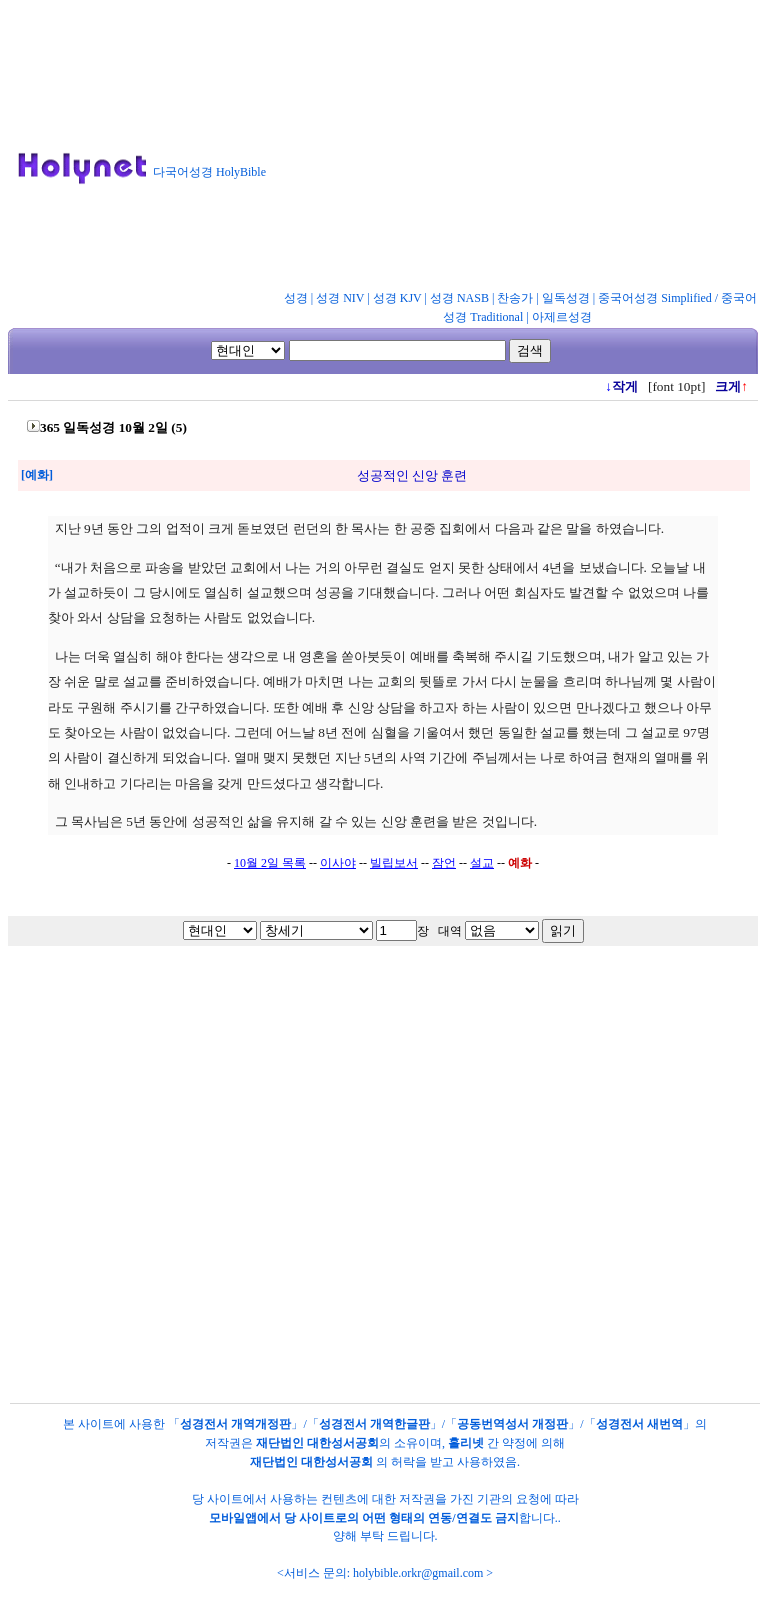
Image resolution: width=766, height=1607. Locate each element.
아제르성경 (562, 317)
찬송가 (515, 298)
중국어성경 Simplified (655, 298)
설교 (482, 863)
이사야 (338, 863)
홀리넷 (466, 1443)
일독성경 (566, 298)
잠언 (444, 863)
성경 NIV (340, 298)
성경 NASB (459, 298)
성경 (296, 298)
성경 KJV (397, 298)
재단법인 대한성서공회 (317, 1443)
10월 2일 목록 (270, 863)
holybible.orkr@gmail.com (418, 1573)
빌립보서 (394, 863)
